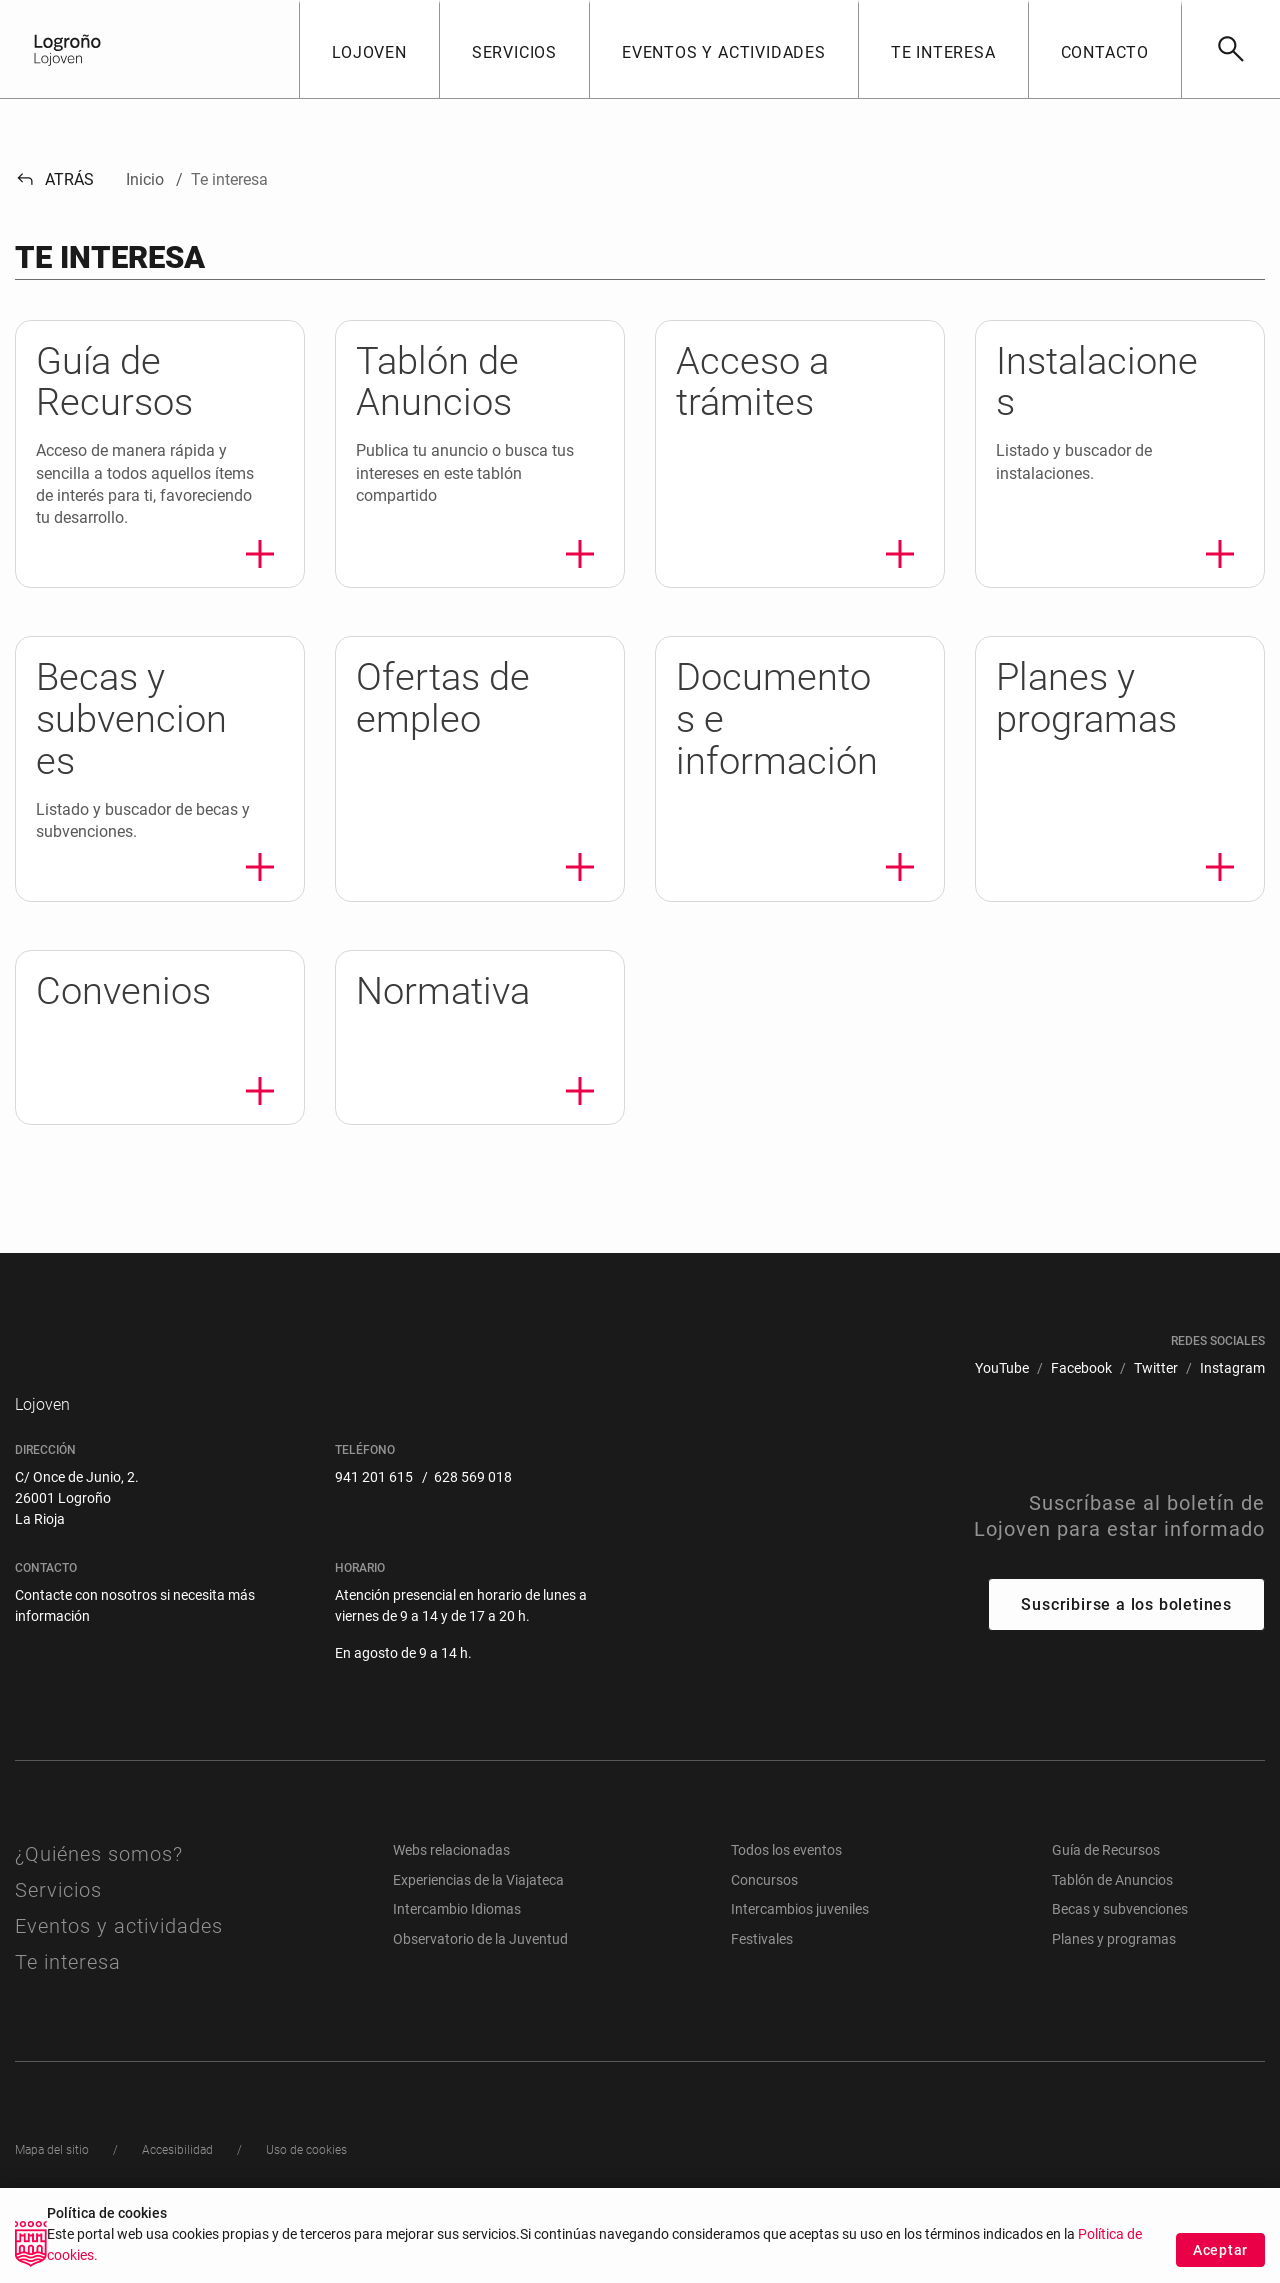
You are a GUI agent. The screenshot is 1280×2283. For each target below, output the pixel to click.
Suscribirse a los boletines (1126, 1651)
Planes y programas (1114, 1987)
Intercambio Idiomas (457, 1957)
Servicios (58, 1938)
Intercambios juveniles (800, 1957)
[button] (369, 49)
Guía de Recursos (1106, 1898)
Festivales (762, 1987)
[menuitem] (1002, 1368)
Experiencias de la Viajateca (478, 1927)
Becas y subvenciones (1120, 1957)
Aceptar (1220, 2256)
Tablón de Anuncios (1112, 1927)
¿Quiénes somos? (99, 1902)
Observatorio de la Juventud (480, 1987)
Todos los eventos (786, 1898)
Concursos (764, 1927)
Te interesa (68, 2010)
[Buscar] (1230, 49)
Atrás (54, 179)
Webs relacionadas (451, 1898)
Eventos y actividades (119, 1974)
